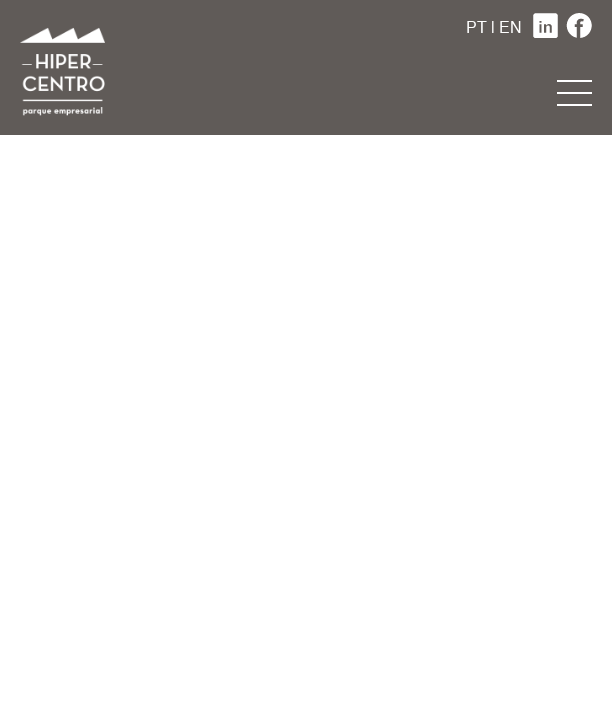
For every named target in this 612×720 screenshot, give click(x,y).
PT (476, 29)
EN (510, 29)
